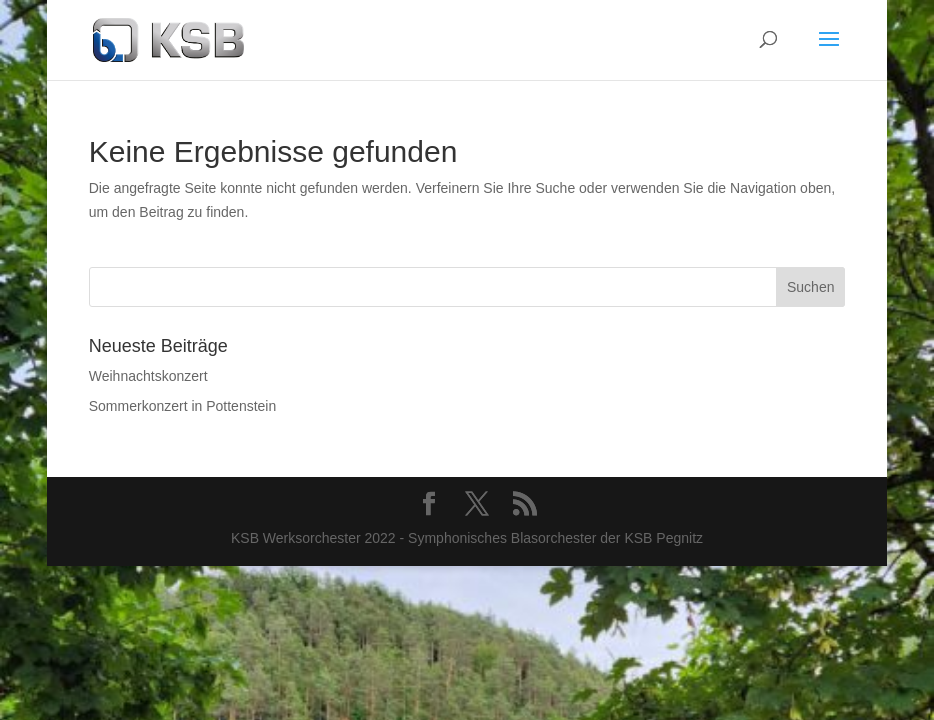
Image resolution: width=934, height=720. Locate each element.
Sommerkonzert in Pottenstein (183, 406)
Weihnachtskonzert (148, 376)
